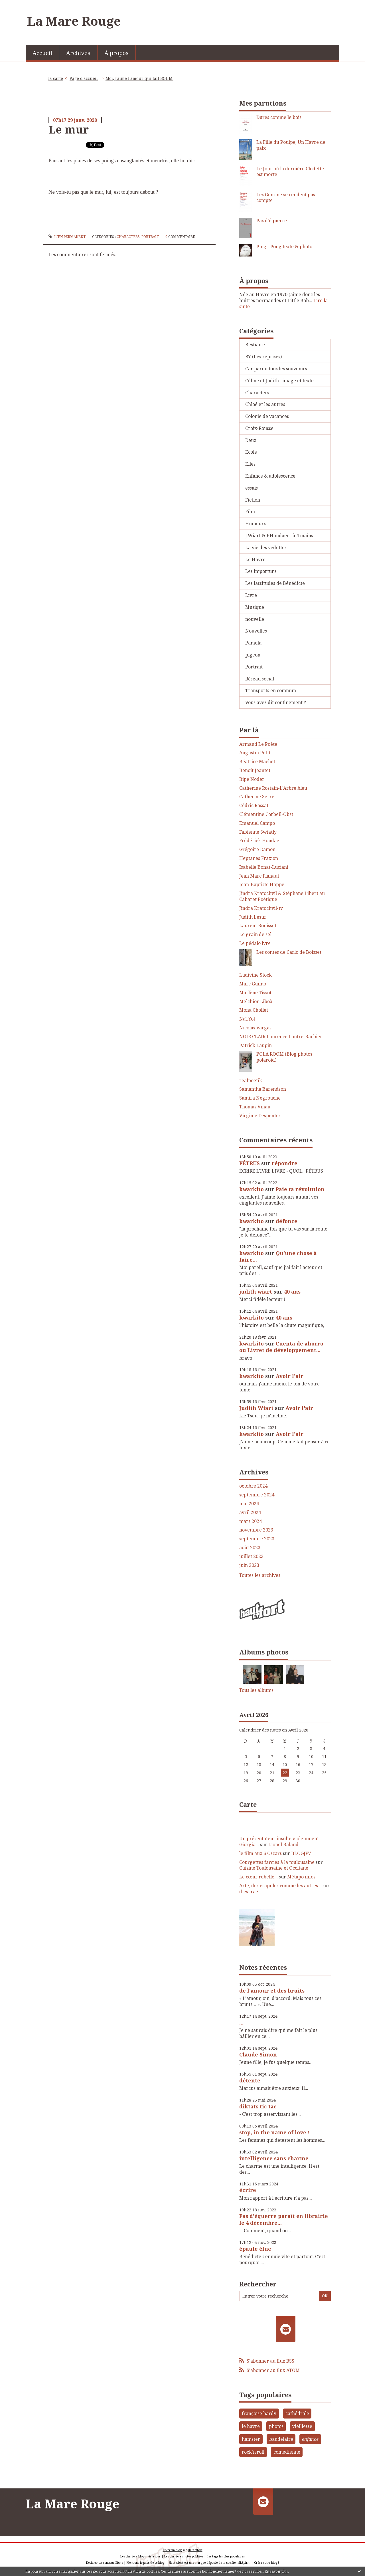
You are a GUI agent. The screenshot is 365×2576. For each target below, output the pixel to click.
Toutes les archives (259, 1575)
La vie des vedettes (266, 547)
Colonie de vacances (267, 416)
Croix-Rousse (259, 428)
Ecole (251, 452)
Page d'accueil (84, 78)
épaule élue (255, 2248)
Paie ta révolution (300, 1189)
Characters (128, 236)
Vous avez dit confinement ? (275, 702)
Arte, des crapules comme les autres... (280, 1885)
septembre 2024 (256, 1495)
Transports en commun (270, 690)
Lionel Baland (283, 1844)
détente (249, 2080)
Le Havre (255, 559)
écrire (247, 2190)
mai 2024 (249, 1504)
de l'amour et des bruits (272, 1990)
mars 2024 (250, 1521)
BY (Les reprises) (263, 356)
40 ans (292, 1291)
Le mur (68, 129)
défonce (286, 1221)
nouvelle (254, 619)
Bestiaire (255, 345)
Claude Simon (258, 2054)
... (241, 2022)
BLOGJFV (301, 1853)
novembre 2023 (256, 1530)
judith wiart (255, 1291)
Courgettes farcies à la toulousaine (277, 1862)
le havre (251, 2426)
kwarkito (251, 1189)
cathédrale (297, 2413)
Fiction (252, 500)
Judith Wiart (256, 1408)
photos (276, 2426)
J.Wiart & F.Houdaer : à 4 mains (279, 535)
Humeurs (255, 523)
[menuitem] (42, 52)
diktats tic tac (258, 2106)
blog (274, 2563)
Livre (251, 595)
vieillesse (302, 2426)
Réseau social (259, 679)
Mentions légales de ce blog (145, 2563)
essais (251, 488)
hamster (251, 2439)
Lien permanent (67, 236)
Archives (78, 53)
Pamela (253, 643)
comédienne (286, 2452)
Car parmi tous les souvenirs (276, 368)
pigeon (252, 655)
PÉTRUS (249, 1163)
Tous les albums (256, 1690)
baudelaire (281, 2439)
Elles (250, 464)
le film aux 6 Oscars (260, 1853)
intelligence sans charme (274, 2158)
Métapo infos (301, 1877)
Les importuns (261, 571)
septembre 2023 (256, 1539)
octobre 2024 (253, 1486)
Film (250, 511)
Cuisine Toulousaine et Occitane (273, 1868)
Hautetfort (195, 2550)
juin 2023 (249, 1565)
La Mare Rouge (74, 20)
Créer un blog (172, 2550)
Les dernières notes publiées (183, 2556)
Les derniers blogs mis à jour (140, 2556)
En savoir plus (276, 2571)
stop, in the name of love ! (274, 2132)
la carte (55, 78)
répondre (284, 1163)
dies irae (248, 1891)
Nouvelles (256, 631)
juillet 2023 (251, 1556)
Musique (254, 607)
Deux (250, 440)
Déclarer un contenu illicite (104, 2563)
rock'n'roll (253, 2452)
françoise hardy (259, 2413)
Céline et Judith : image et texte (279, 380)
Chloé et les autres (265, 404)
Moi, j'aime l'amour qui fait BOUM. (139, 78)
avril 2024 (250, 1513)
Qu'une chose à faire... (278, 1256)
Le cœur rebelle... (258, 1877)
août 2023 (249, 1548)
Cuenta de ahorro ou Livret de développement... (281, 1346)
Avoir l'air (289, 1376)
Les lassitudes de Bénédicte (275, 583)
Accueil (42, 53)
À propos (116, 53)
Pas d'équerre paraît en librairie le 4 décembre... (283, 2219)
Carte (248, 1804)
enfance (310, 2439)
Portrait (150, 236)
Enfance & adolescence (270, 476)
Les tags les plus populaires (226, 2556)
